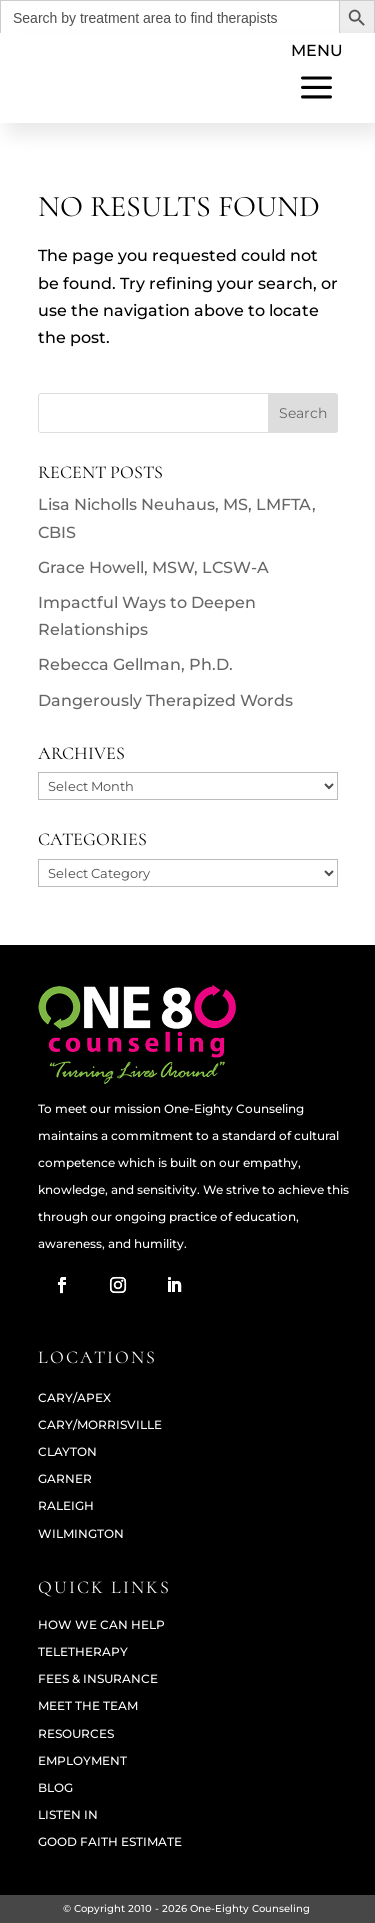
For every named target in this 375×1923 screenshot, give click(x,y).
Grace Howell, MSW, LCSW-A (153, 567)
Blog (55, 1787)
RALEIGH (66, 1505)
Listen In (68, 1814)
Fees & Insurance (98, 1678)
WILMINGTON (81, 1533)
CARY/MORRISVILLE (100, 1424)
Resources (76, 1733)
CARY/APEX (74, 1397)
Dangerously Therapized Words (165, 700)
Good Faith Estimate (110, 1841)
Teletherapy (83, 1651)
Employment (82, 1760)
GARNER (65, 1478)
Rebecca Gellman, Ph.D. (135, 664)
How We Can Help (101, 1624)
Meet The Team (88, 1705)
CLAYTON (67, 1451)
